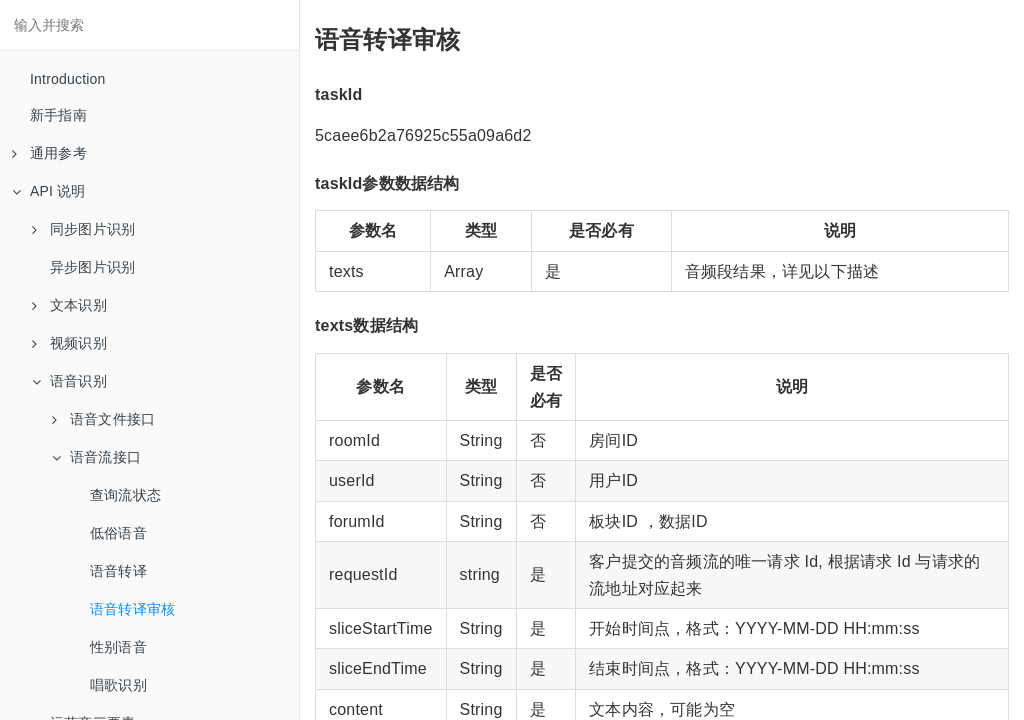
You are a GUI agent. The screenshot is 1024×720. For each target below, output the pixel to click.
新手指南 (58, 115)
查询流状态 (125, 495)
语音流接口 (96, 457)
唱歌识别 (118, 685)
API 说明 (49, 191)
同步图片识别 (83, 229)
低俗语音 (118, 533)
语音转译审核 (132, 609)
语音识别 (69, 381)
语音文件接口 (103, 419)
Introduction (68, 79)
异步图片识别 (92, 267)
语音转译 (118, 571)
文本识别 (69, 305)
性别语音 (118, 647)
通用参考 (49, 153)
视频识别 (69, 343)
